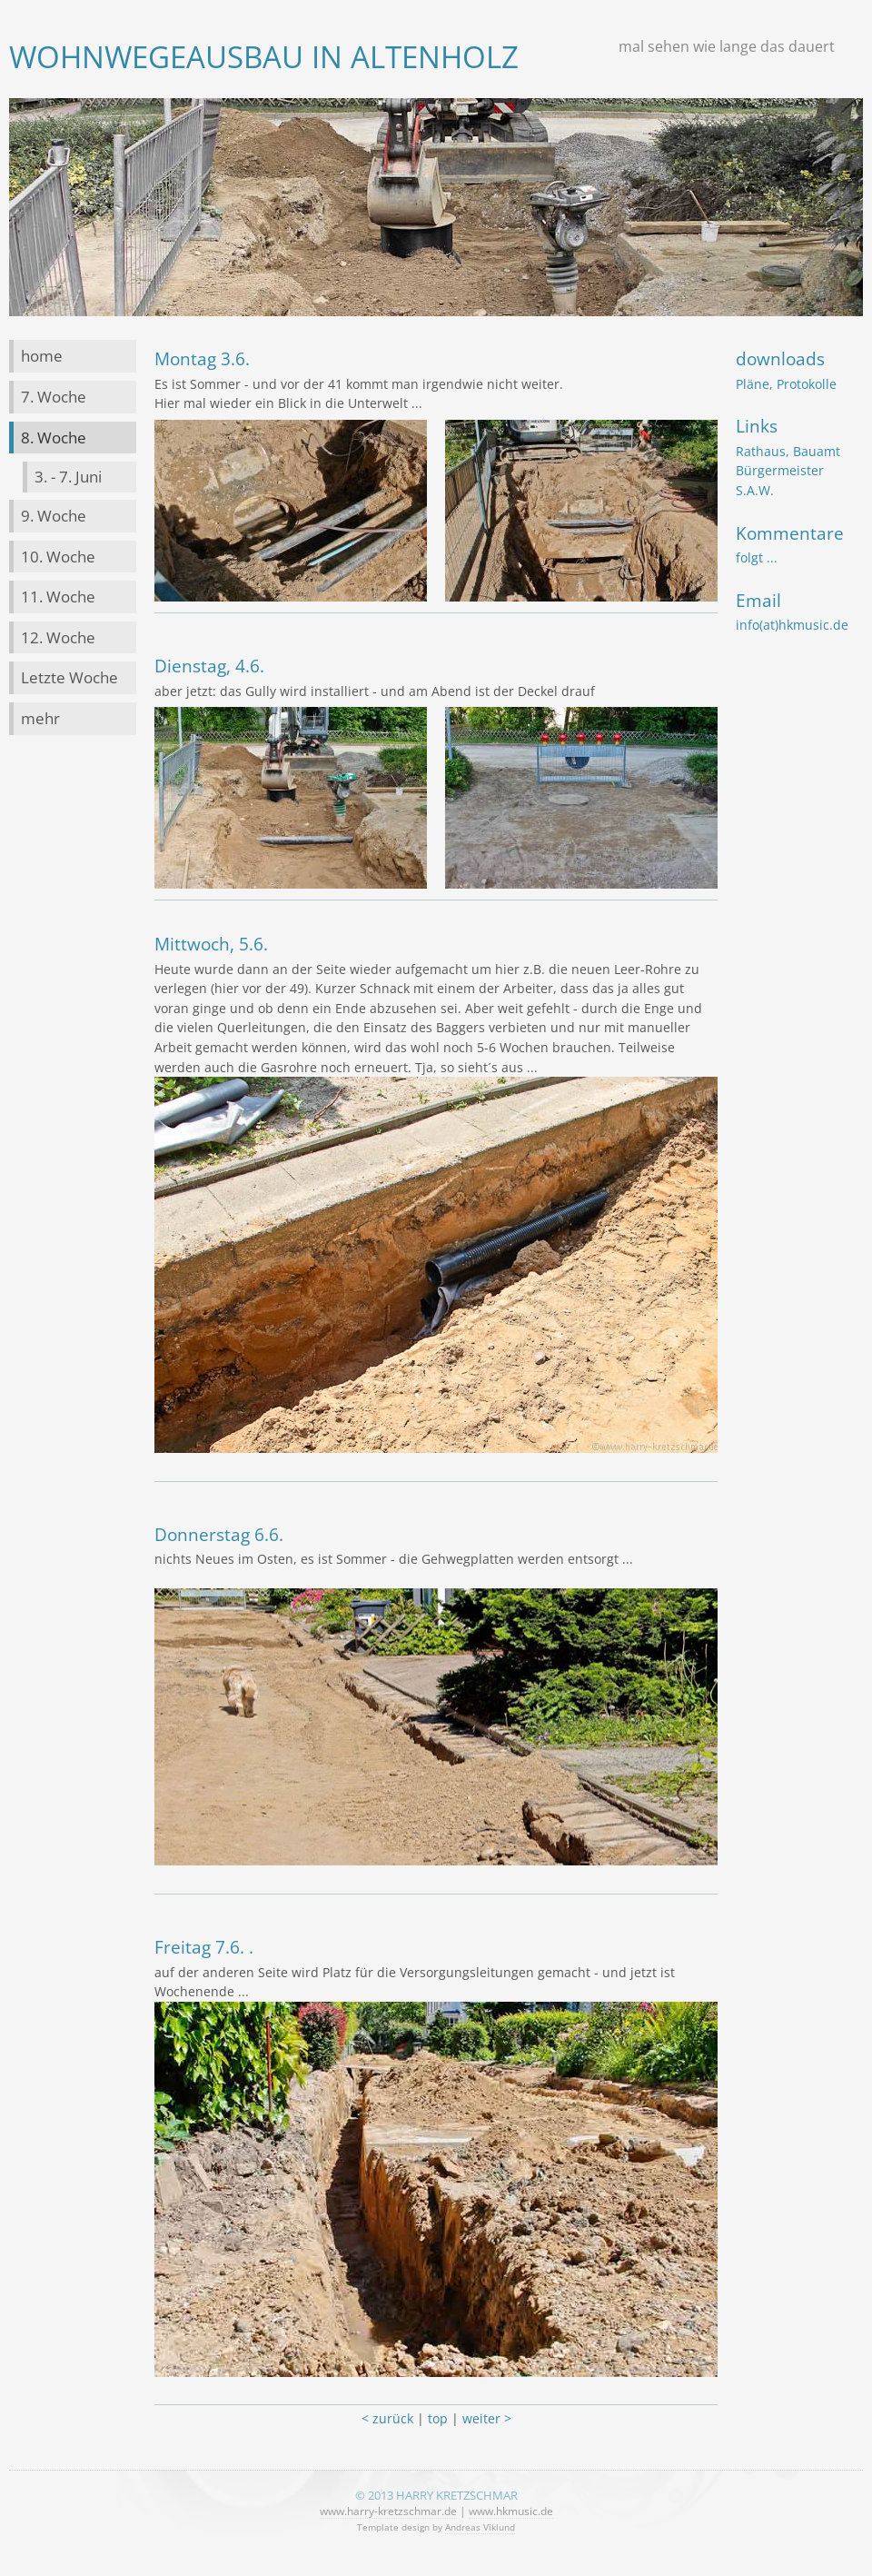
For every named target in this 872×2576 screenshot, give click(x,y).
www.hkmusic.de (511, 2511)
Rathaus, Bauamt (788, 451)
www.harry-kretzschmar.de (388, 2511)
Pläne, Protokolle (786, 384)
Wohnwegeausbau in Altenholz (264, 56)
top (438, 2418)
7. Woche (53, 396)
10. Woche (58, 556)
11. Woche (58, 596)
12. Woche (58, 637)
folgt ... (757, 557)
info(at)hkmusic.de (792, 624)
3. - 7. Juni (68, 476)
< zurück (387, 2418)
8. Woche (53, 437)
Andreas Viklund (480, 2527)
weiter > (486, 2418)
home (42, 355)
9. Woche (53, 515)
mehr (40, 718)
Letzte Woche (69, 677)
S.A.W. (755, 490)
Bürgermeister (780, 470)
